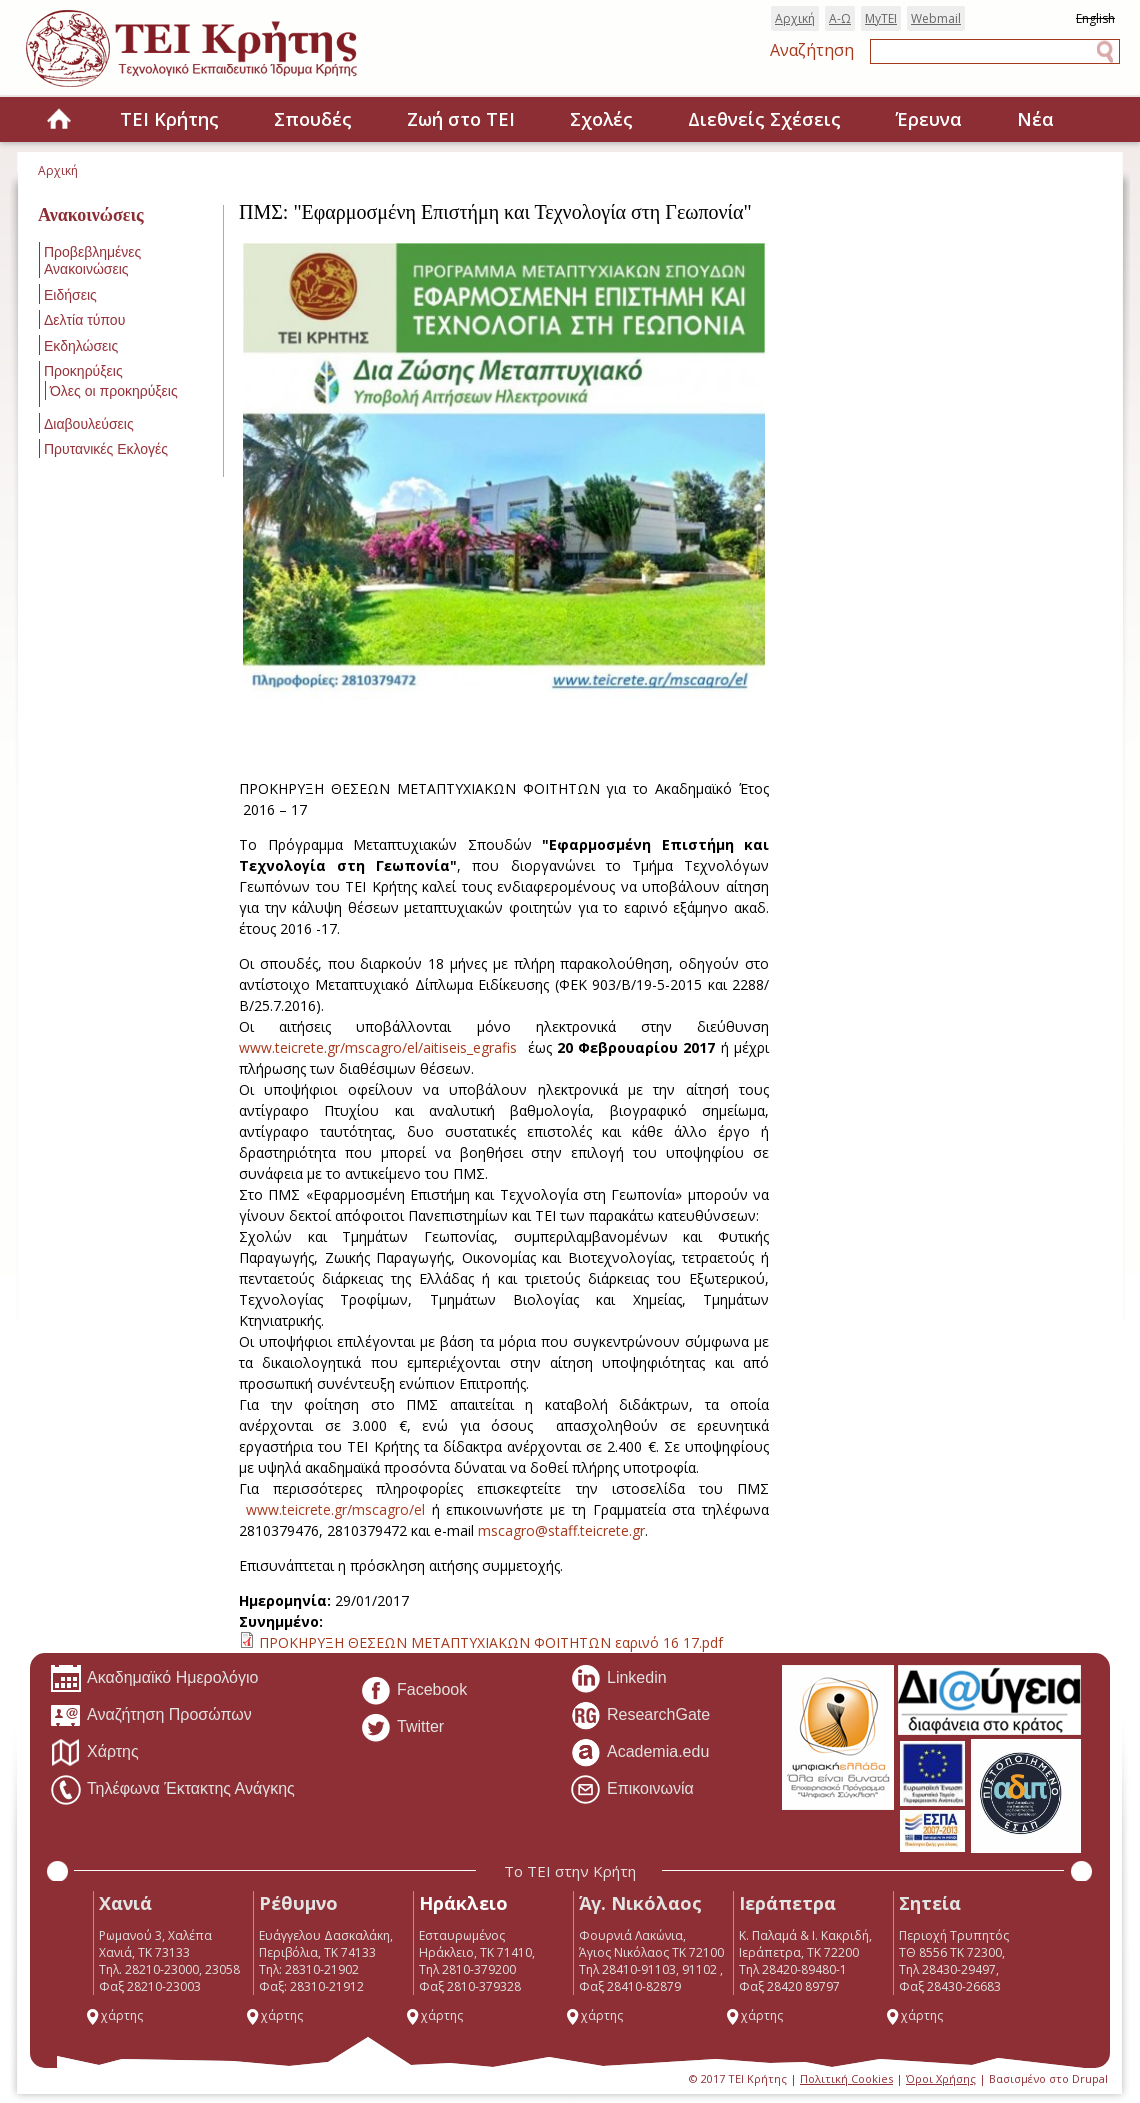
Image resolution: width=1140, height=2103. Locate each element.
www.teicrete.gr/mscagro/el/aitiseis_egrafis (378, 1047)
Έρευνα (929, 119)
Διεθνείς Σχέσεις (764, 119)
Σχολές (601, 119)
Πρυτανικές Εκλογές (106, 449)
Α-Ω (840, 18)
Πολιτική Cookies (846, 2078)
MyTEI (881, 18)
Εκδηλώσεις (81, 346)
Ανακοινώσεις (91, 215)
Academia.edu (639, 1753)
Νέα (1035, 119)
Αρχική (795, 18)
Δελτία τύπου (84, 320)
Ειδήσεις (70, 295)
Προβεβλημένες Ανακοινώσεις (92, 260)
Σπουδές (313, 119)
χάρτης (114, 2015)
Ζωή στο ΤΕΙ (461, 119)
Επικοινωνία (632, 1790)
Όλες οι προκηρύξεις (114, 391)
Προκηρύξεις (83, 371)
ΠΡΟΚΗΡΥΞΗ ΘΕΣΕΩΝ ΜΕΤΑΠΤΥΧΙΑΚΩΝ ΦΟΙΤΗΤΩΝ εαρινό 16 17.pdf (491, 1642)
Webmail (936, 18)
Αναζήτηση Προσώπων (151, 1716)
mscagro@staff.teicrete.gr (561, 1530)
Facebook (413, 1691)
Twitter (402, 1728)
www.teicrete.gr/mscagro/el (335, 1509)
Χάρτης (94, 1753)
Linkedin (618, 1679)
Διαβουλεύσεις (89, 424)
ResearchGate (640, 1716)
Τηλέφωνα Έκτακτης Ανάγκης (172, 1790)
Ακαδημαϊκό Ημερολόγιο (154, 1679)
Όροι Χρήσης (941, 2078)
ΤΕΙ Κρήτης (169, 119)
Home (59, 120)
